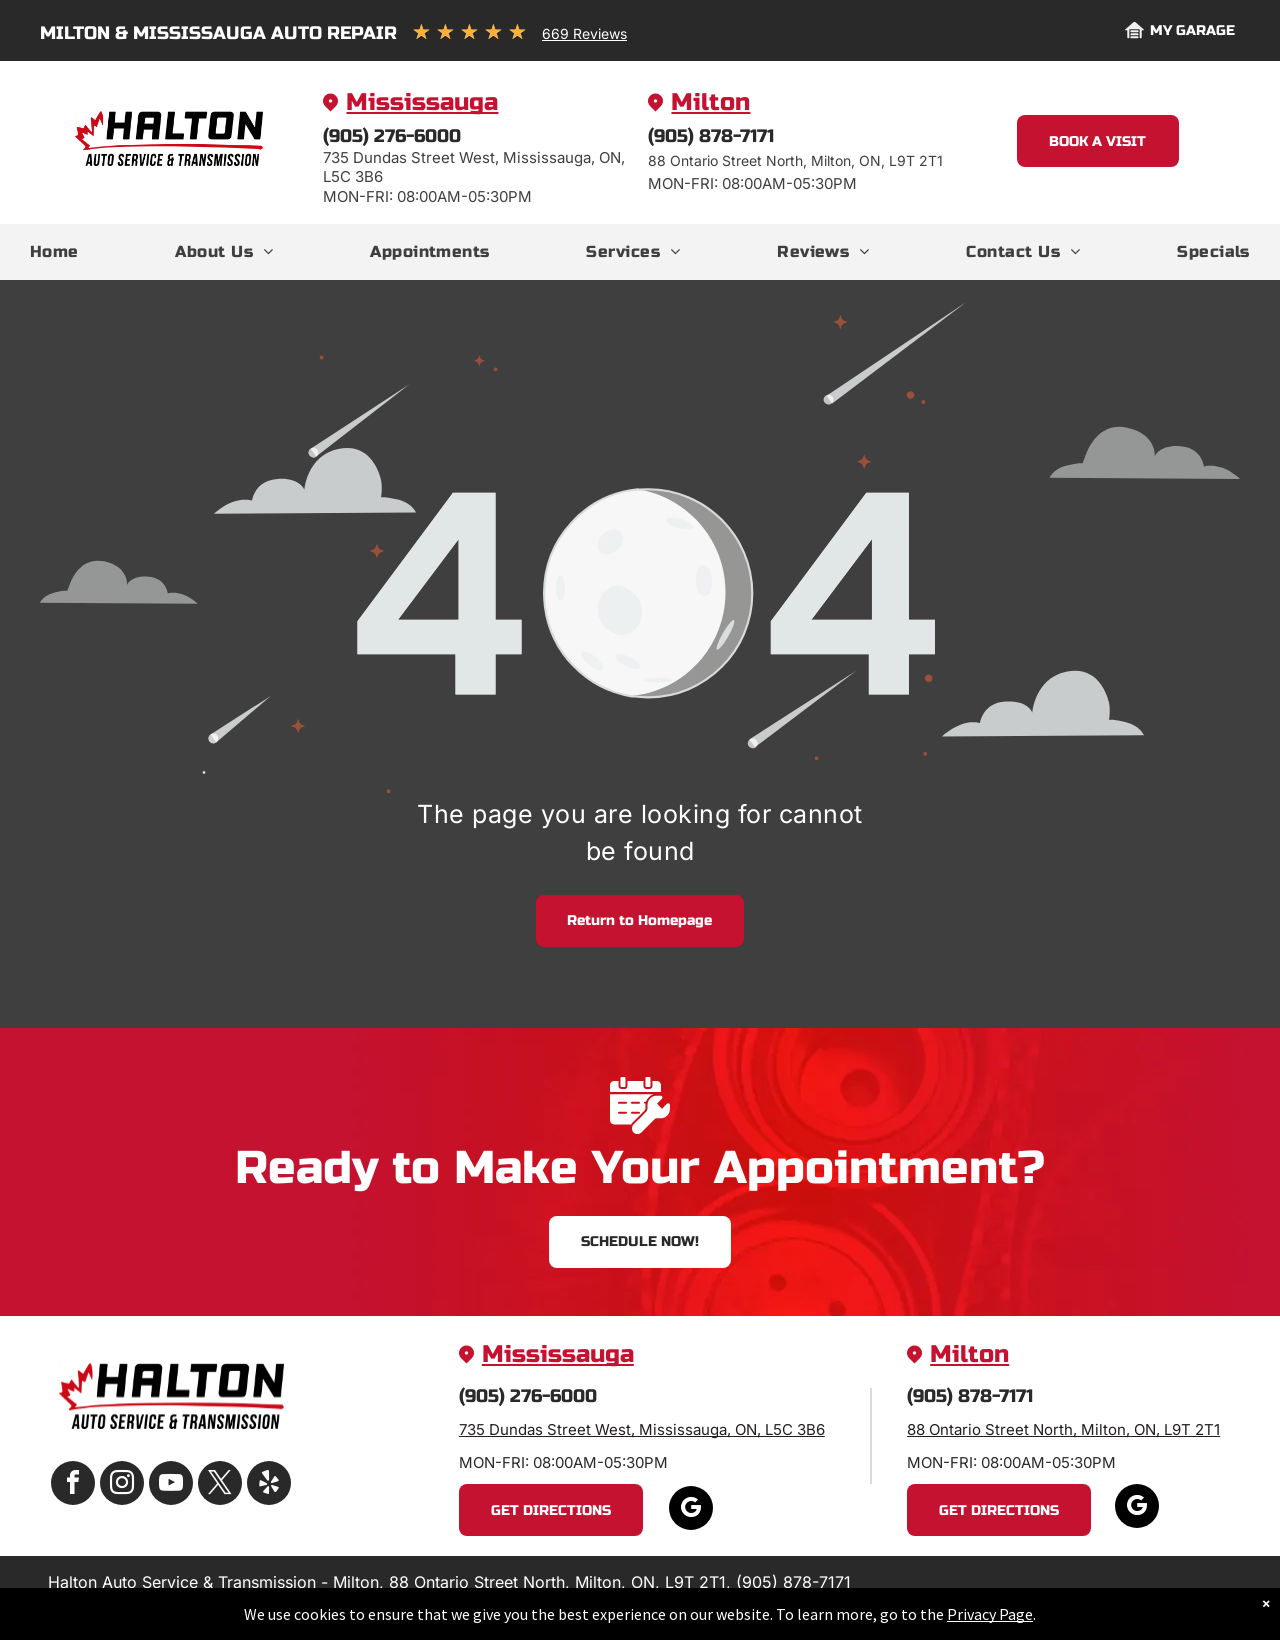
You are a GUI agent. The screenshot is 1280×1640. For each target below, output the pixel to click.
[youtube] (171, 1485)
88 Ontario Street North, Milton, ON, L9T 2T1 (1063, 1429)
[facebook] (73, 1485)
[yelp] (269, 1485)
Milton (710, 102)
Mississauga (422, 102)
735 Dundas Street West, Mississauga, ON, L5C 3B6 (642, 1429)
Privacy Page (990, 1614)
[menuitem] (54, 252)
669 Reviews (584, 33)
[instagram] (122, 1485)
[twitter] (220, 1485)
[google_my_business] (691, 1510)
